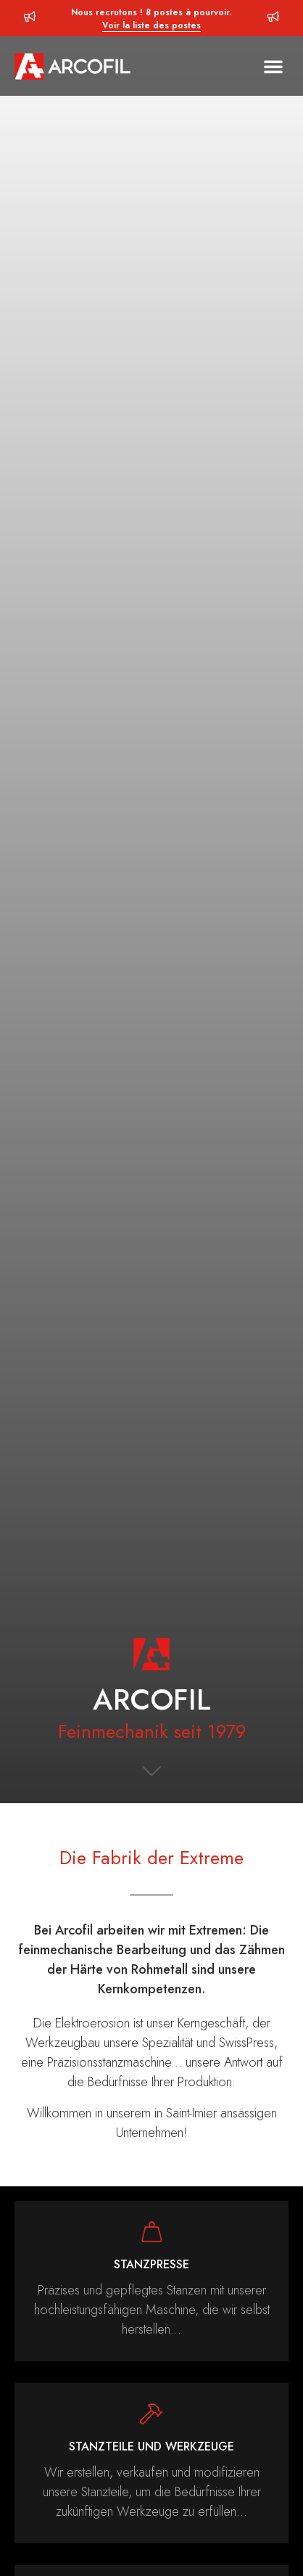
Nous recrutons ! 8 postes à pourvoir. (151, 19)
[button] (273, 66)
